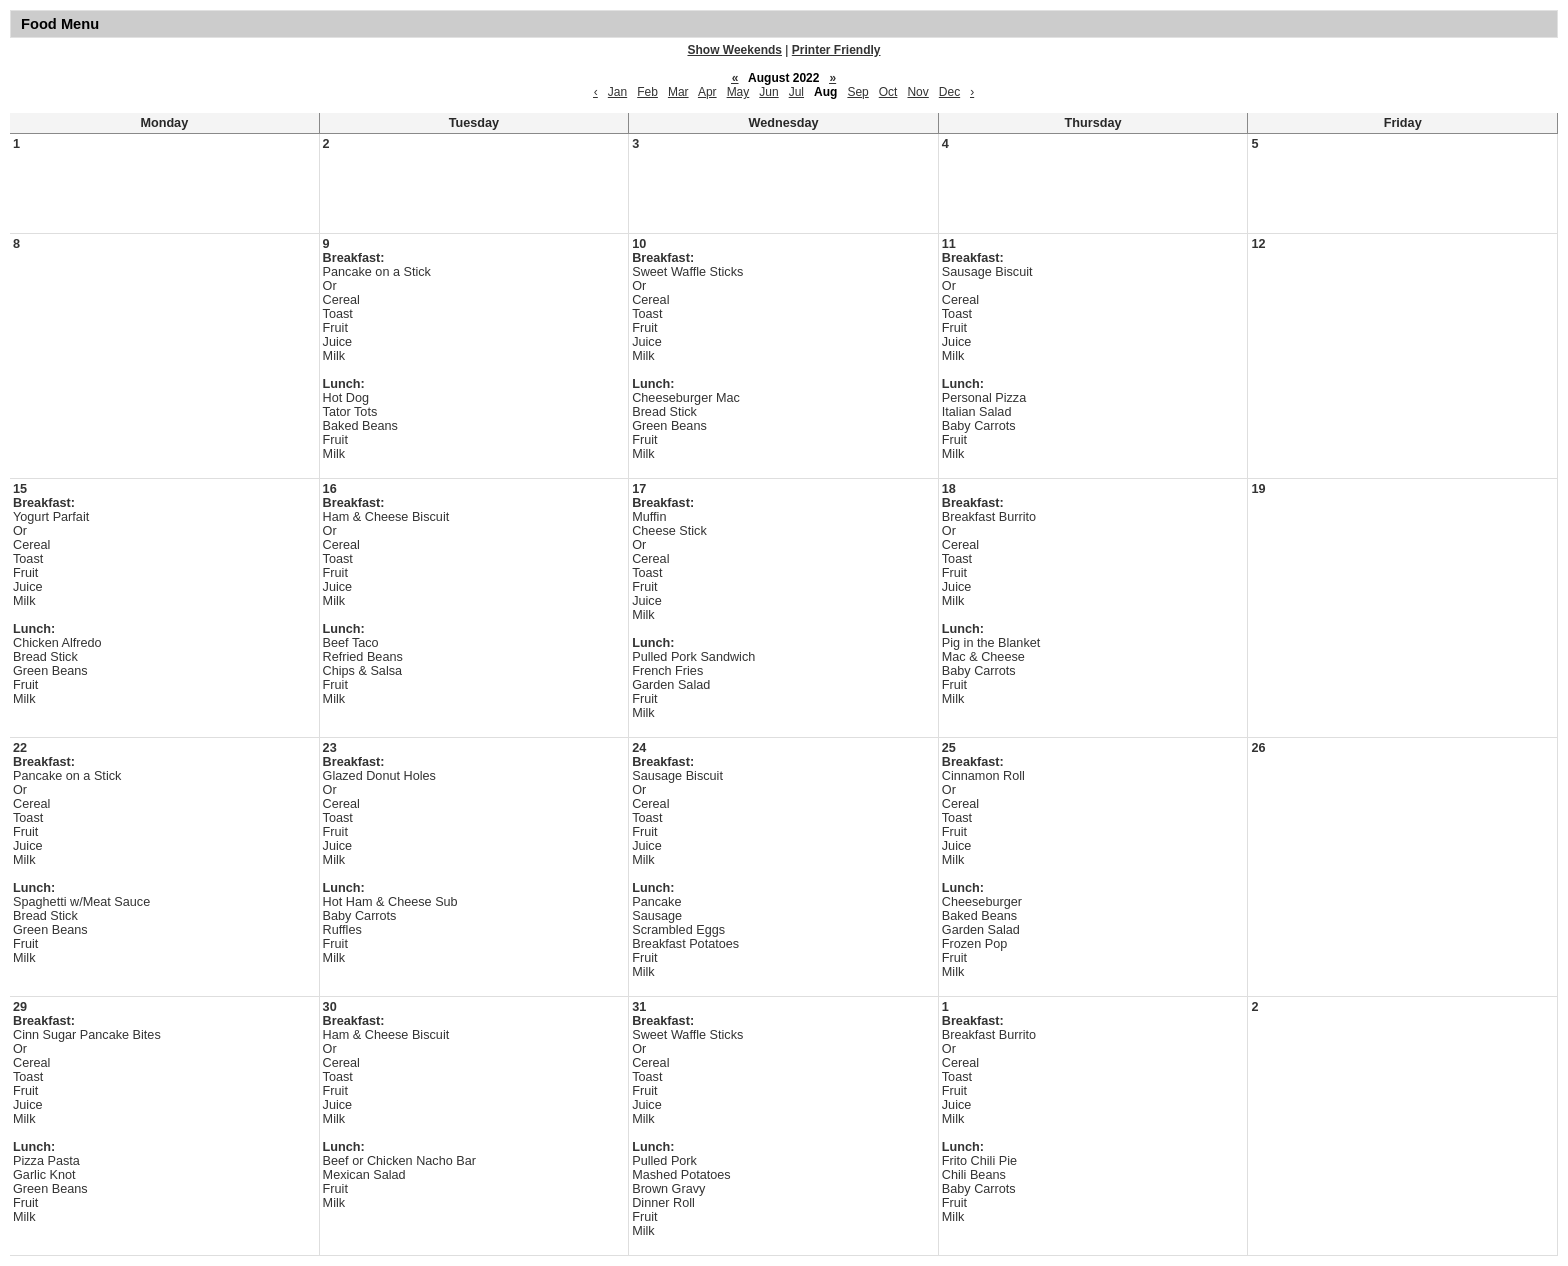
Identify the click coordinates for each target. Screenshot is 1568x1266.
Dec (949, 92)
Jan (617, 92)
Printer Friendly (836, 50)
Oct (888, 92)
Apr (707, 92)
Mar (678, 92)
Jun (768, 92)
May (738, 92)
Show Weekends (735, 50)
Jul (796, 92)
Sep (857, 92)
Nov (917, 92)
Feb (647, 92)
